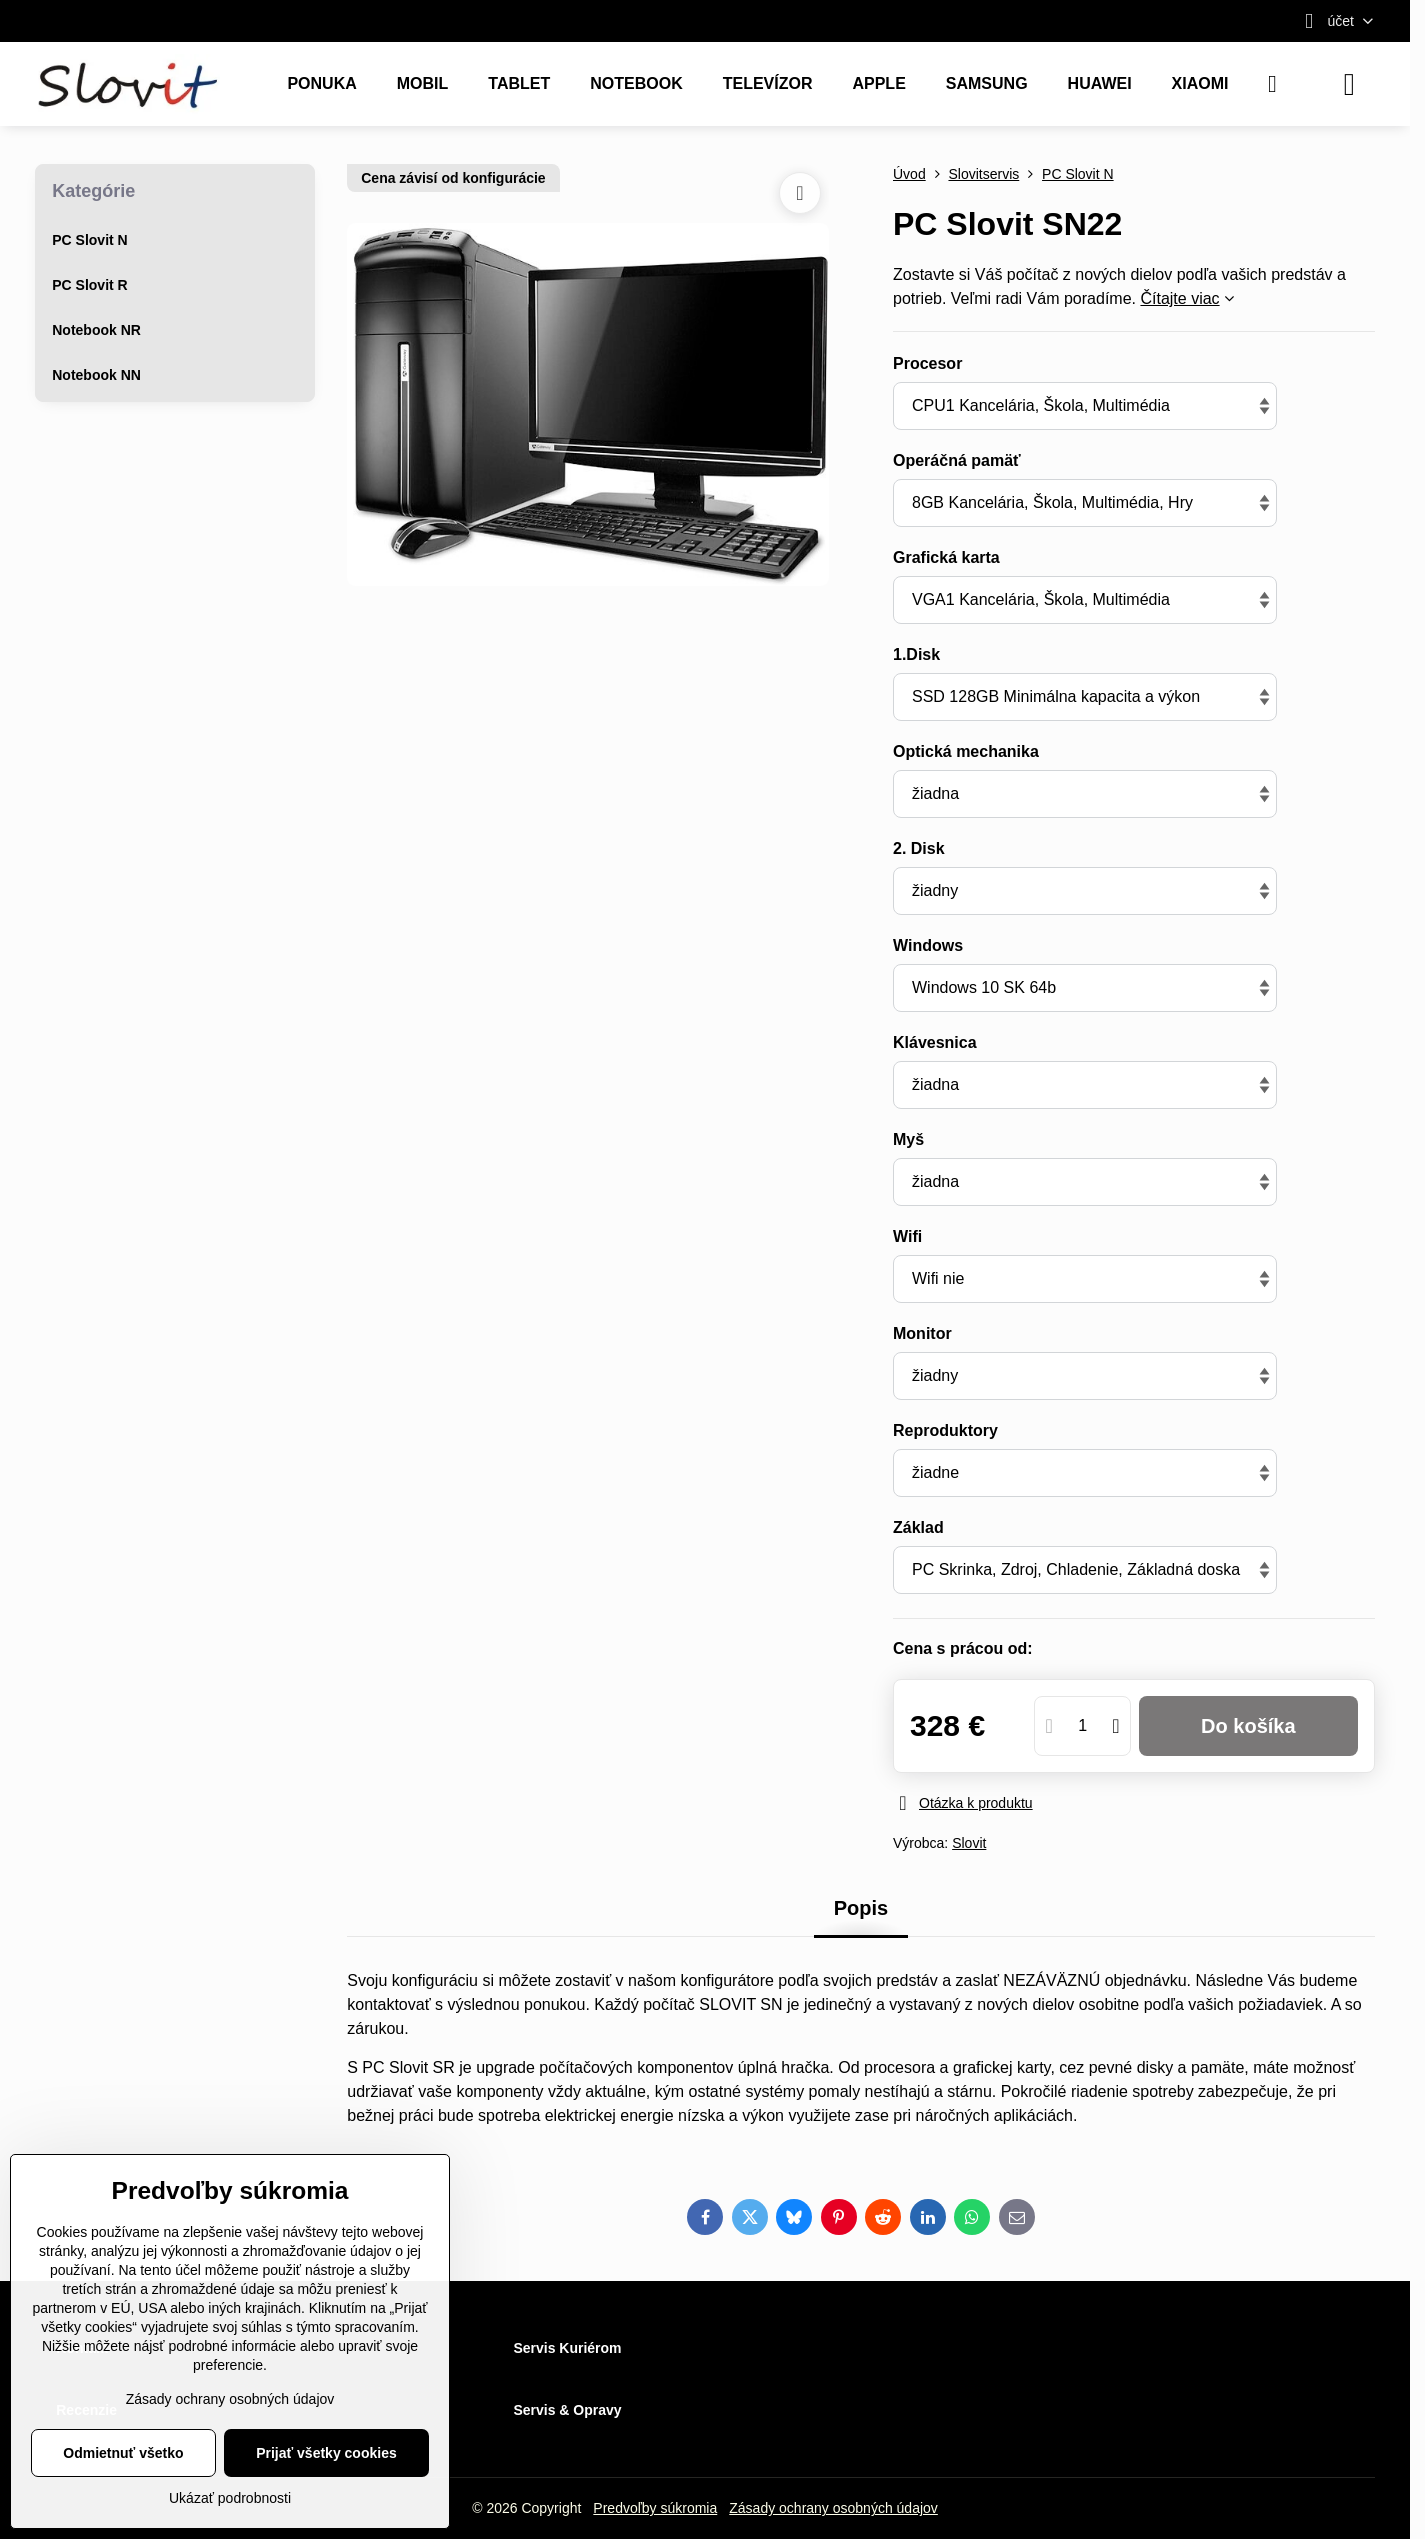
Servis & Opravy (567, 2410)
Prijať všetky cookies (326, 2453)
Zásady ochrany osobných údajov (833, 2508)
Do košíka (1248, 1726)
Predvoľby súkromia (655, 2508)
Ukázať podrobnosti (230, 2498)
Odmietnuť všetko (123, 2453)
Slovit (969, 1843)
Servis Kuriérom (567, 2348)
